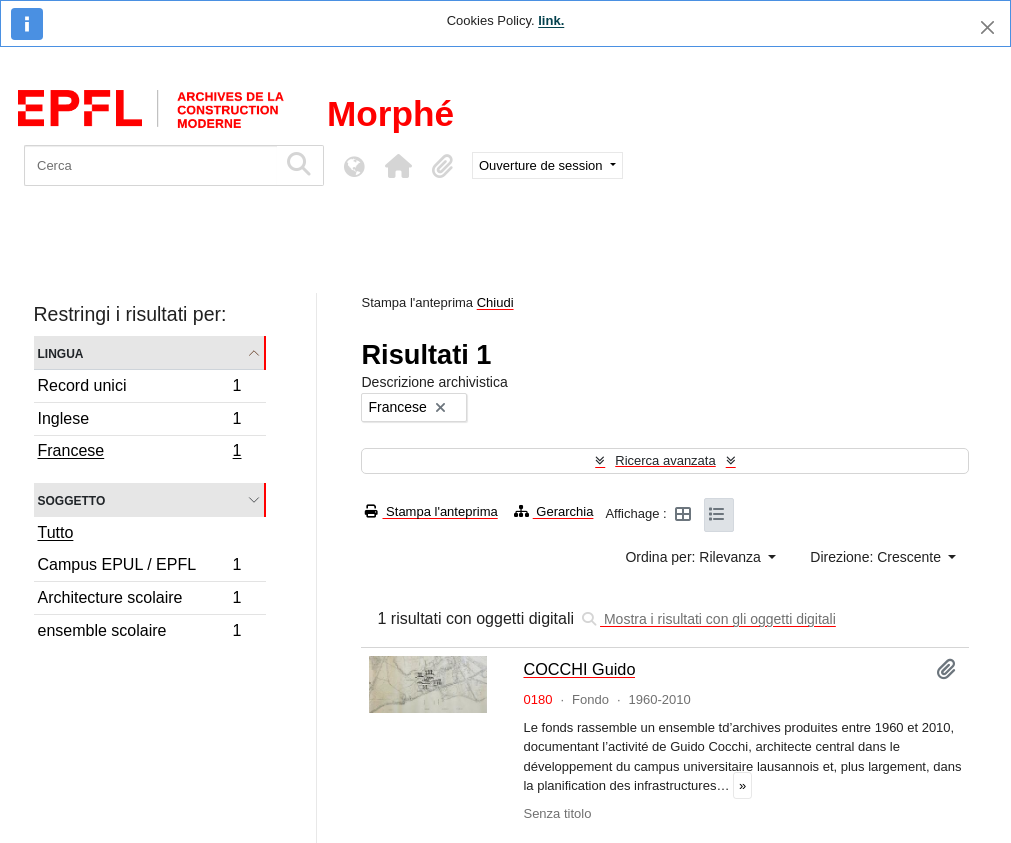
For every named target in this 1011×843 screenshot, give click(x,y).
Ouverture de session (542, 165)
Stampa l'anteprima (431, 511)
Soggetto (72, 499)
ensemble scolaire (139, 633)
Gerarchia (554, 511)
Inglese (139, 421)
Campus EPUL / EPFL (139, 567)
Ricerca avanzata (665, 460)
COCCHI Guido (579, 669)
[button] (398, 166)
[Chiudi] (987, 27)
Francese (139, 453)
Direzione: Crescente (877, 557)
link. (551, 20)
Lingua (61, 352)
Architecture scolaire (139, 600)
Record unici (139, 388)
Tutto (56, 532)
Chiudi (495, 302)
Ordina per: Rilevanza (694, 557)
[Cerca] (150, 165)
